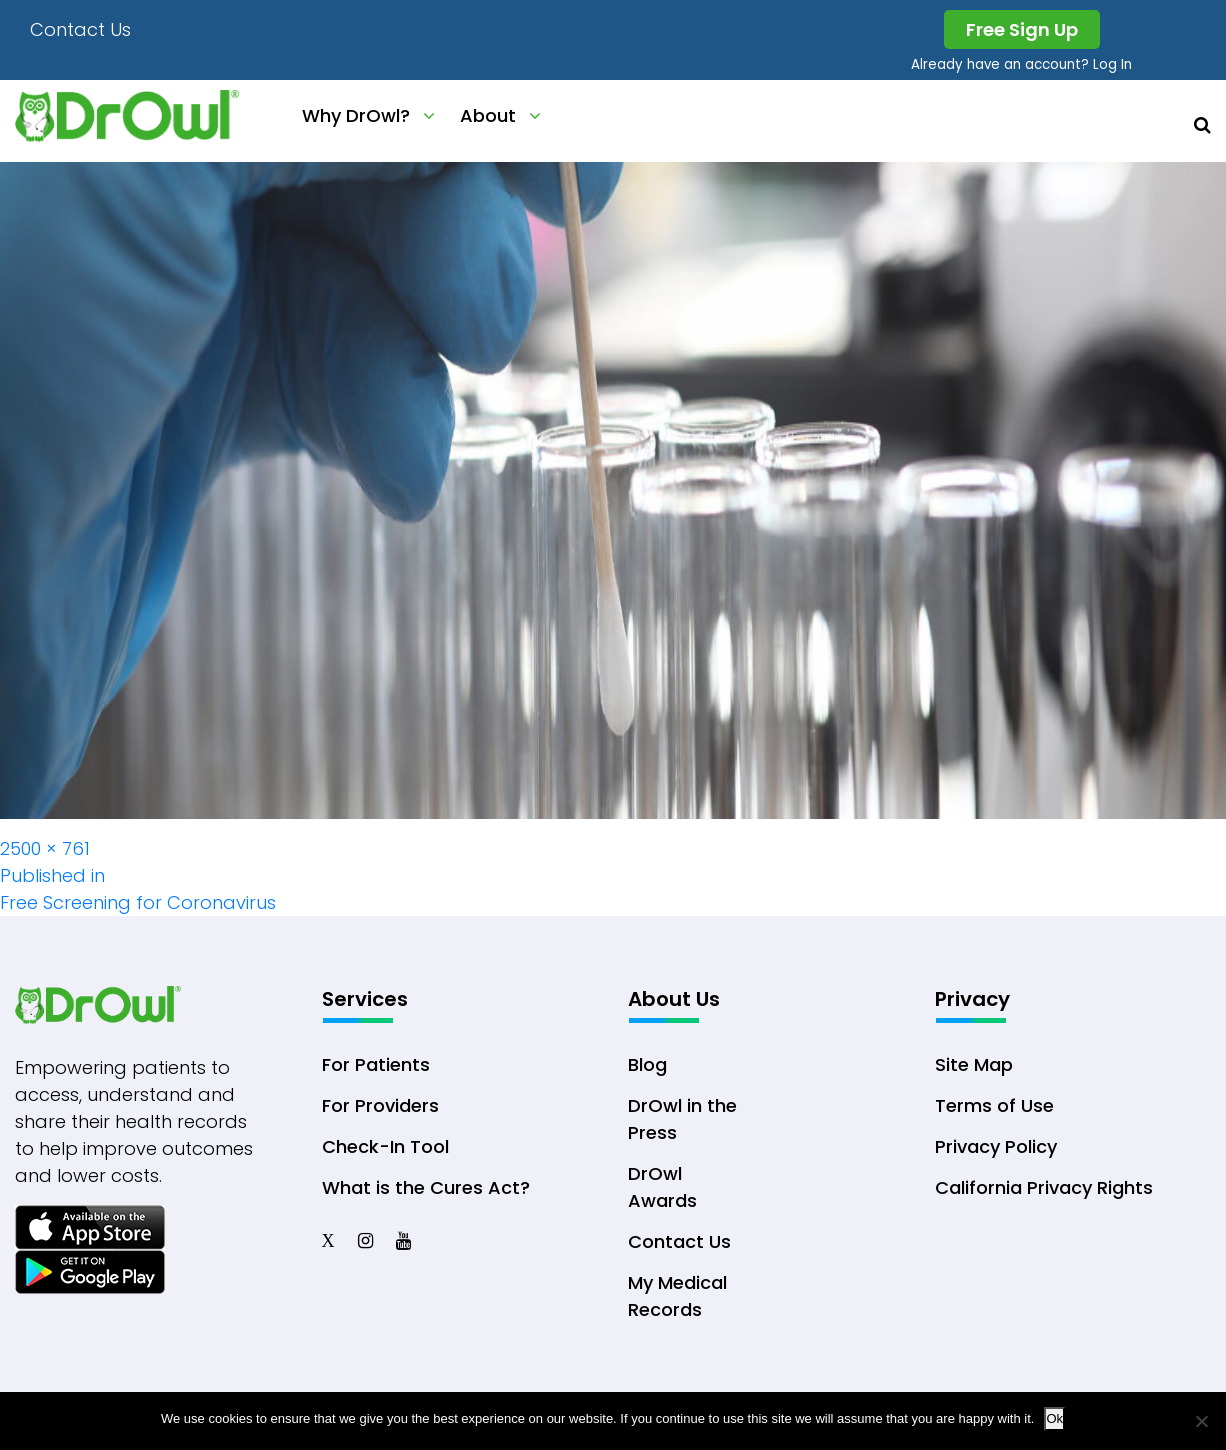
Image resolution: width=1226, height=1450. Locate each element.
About (488, 115)
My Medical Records (677, 1296)
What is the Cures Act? (426, 1187)
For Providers (380, 1105)
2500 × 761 (45, 848)
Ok (1054, 1418)
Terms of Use (994, 1105)
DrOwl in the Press (682, 1119)
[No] (1201, 1421)
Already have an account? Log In (1021, 64)
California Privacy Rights (1044, 1187)
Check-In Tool (385, 1146)
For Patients (376, 1064)
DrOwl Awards (662, 1187)
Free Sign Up (1022, 29)
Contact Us (80, 29)
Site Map (974, 1064)
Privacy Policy (996, 1146)
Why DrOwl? (356, 115)
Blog (647, 1064)
